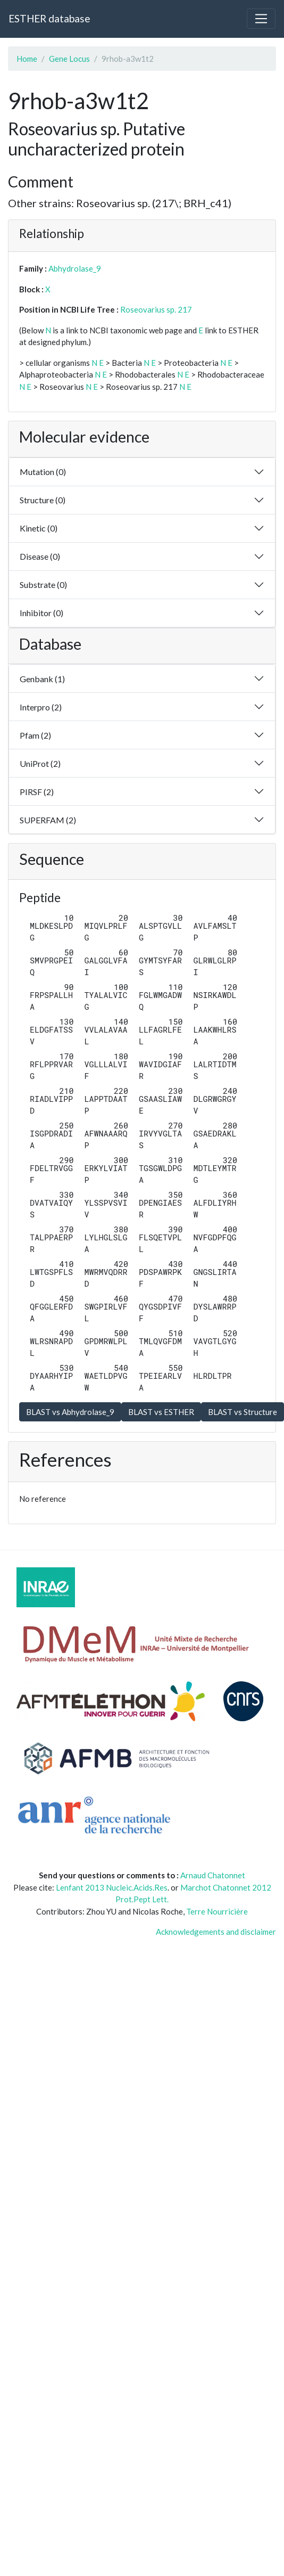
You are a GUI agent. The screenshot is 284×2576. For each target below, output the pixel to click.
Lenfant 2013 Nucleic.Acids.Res (112, 1887)
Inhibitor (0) (41, 613)
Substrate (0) (43, 584)
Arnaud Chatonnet (212, 1875)
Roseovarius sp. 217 (156, 309)
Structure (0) (42, 500)
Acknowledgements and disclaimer (216, 1931)
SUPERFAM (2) (48, 820)
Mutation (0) (43, 472)
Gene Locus (69, 58)
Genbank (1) (42, 679)
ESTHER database (49, 18)
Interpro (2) (41, 707)
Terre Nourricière (217, 1911)
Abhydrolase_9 (74, 268)
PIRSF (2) (37, 792)
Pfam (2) (35, 735)
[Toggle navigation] (261, 19)
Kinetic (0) (38, 528)
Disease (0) (40, 556)
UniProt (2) (40, 763)
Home (26, 58)
